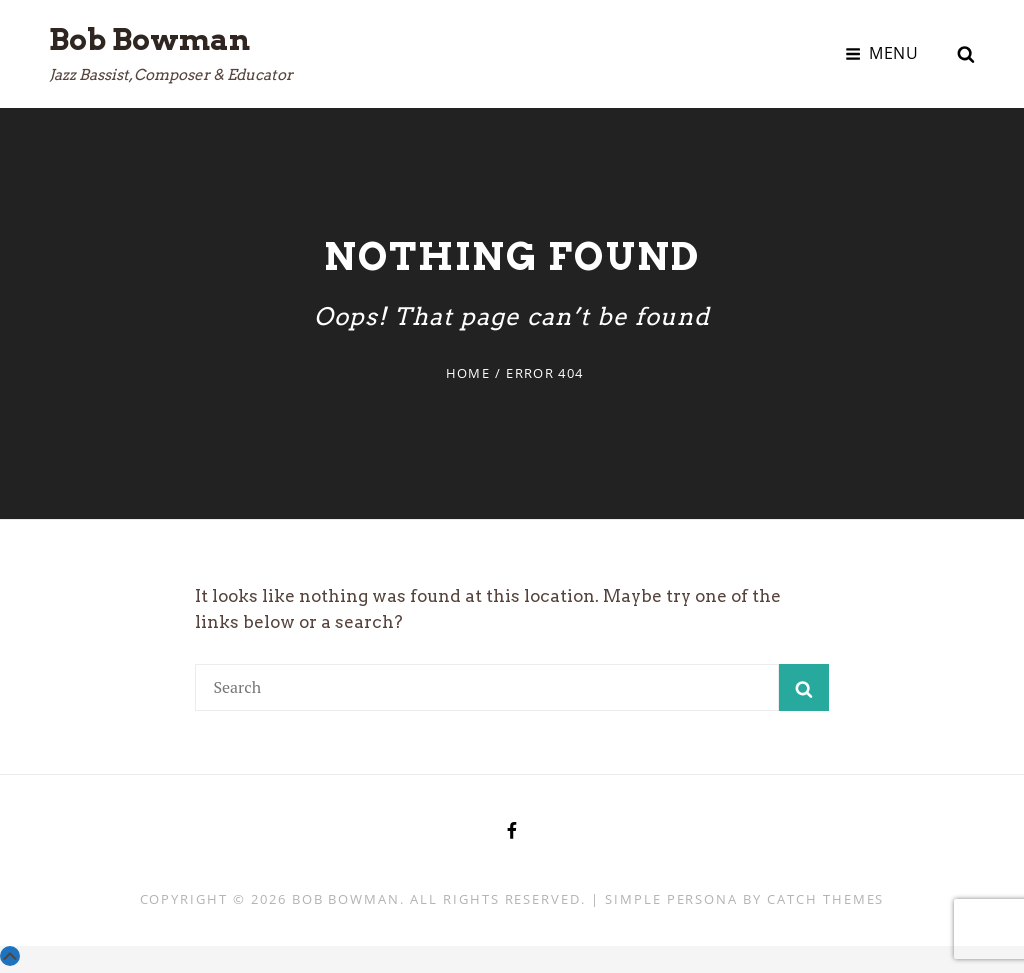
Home (468, 373)
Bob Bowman (149, 39)
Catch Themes (825, 899)
